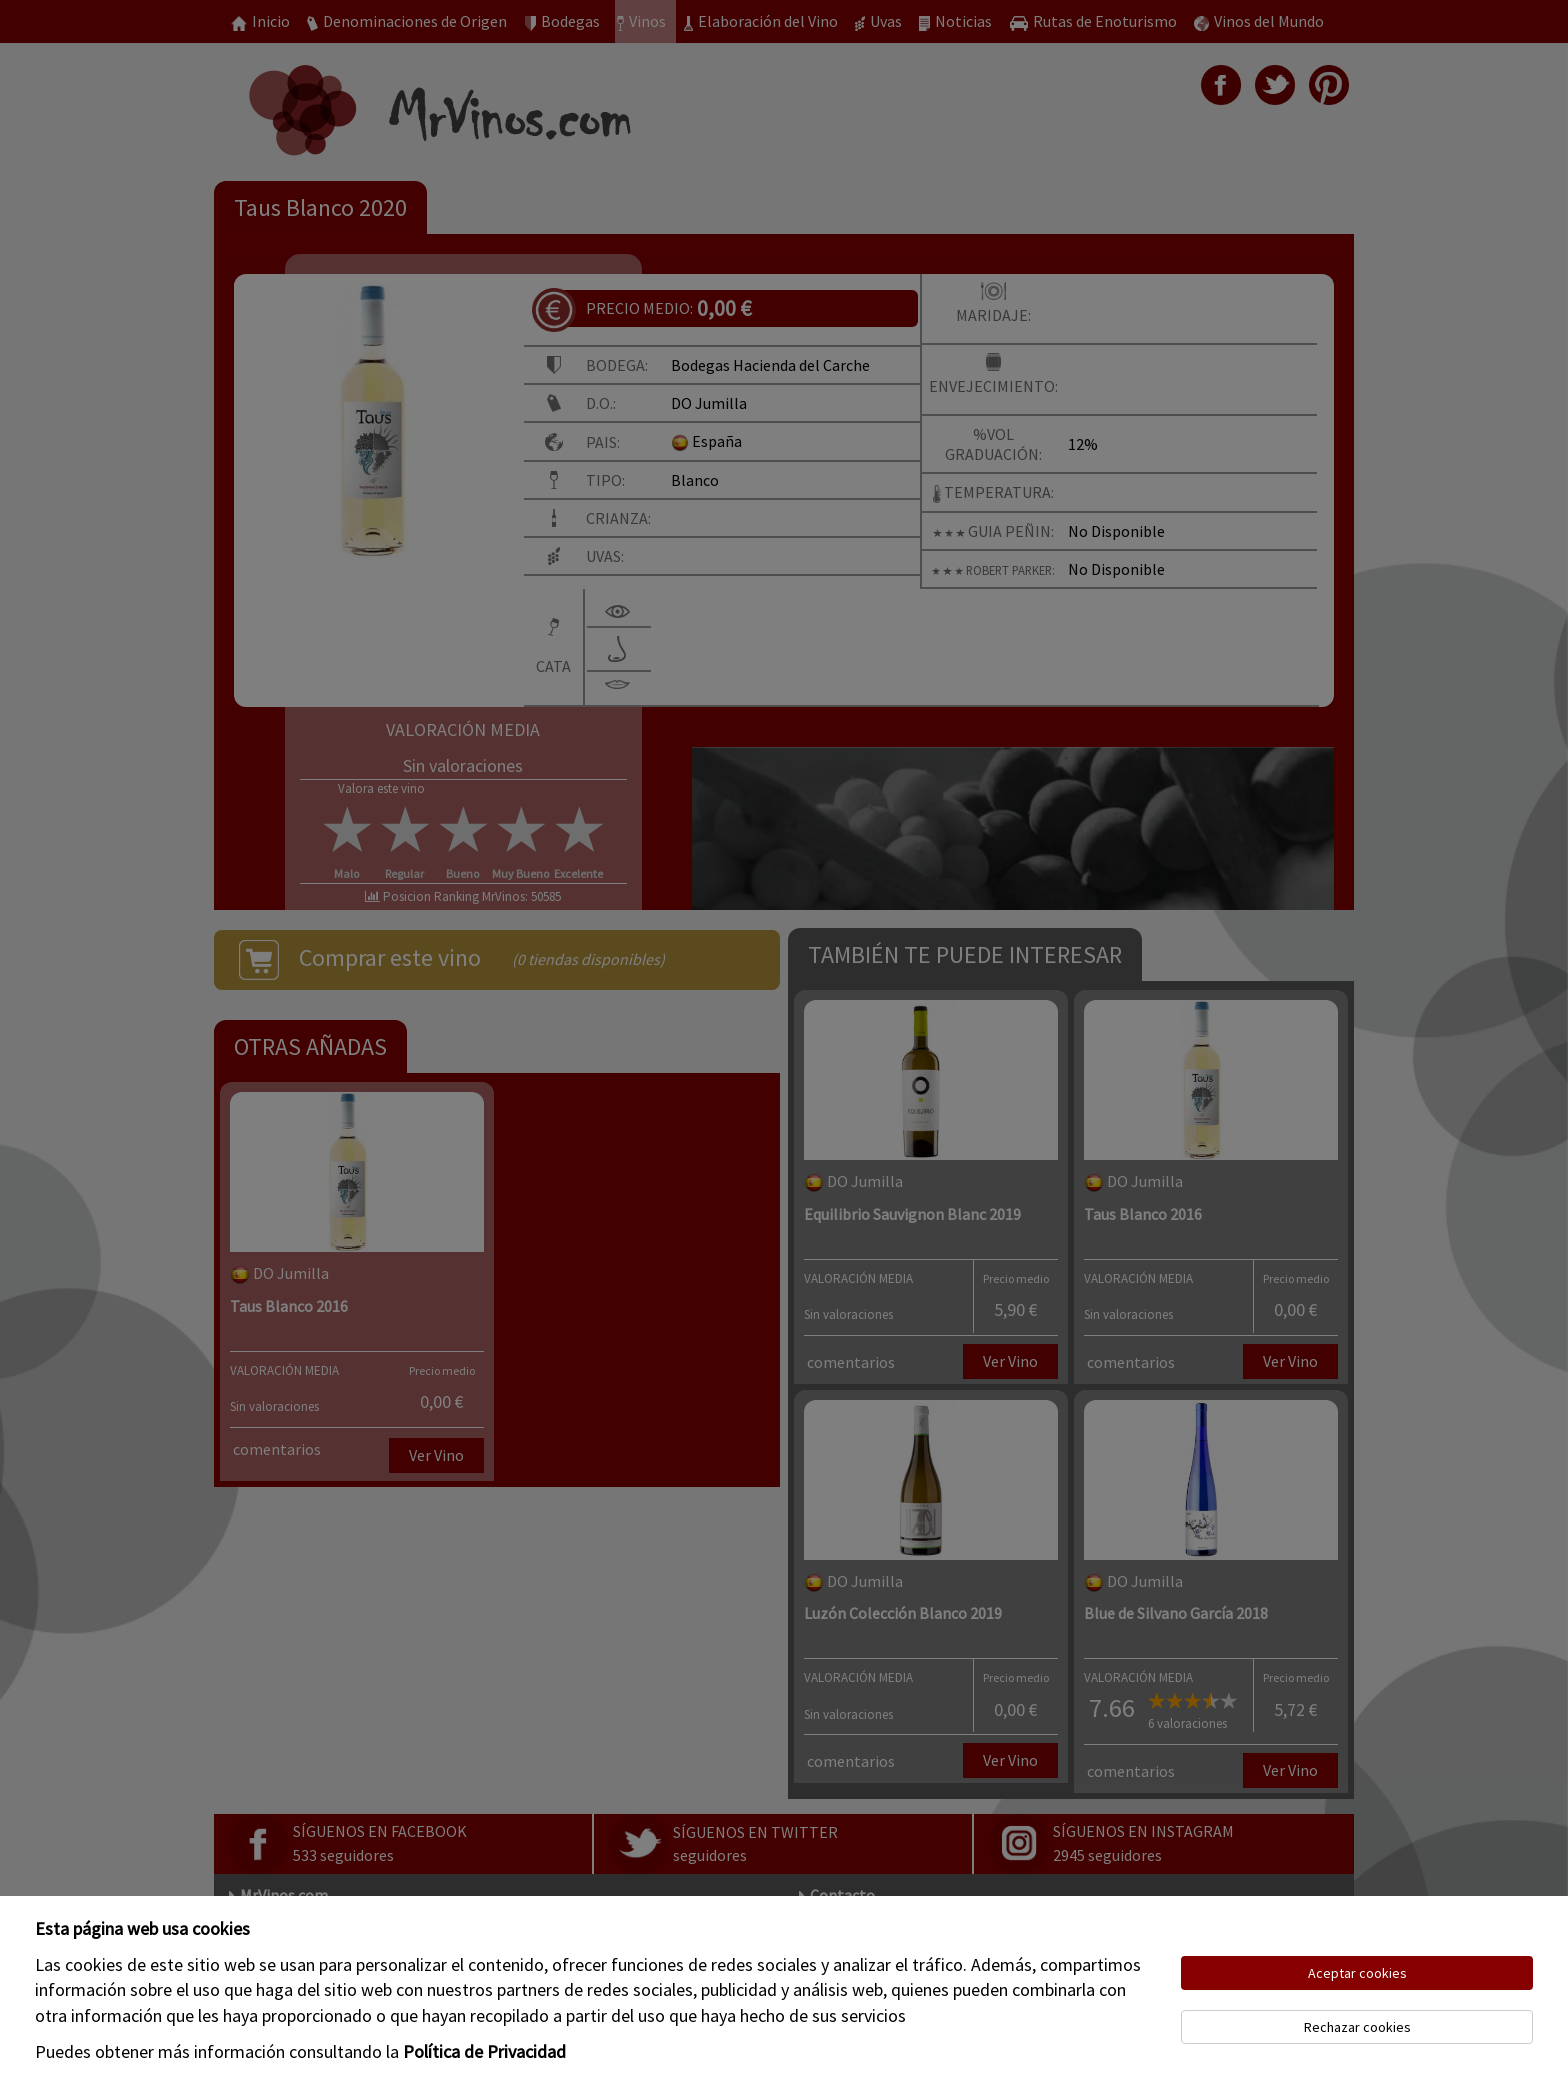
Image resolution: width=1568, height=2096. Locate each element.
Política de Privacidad (484, 2051)
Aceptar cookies (1357, 1973)
